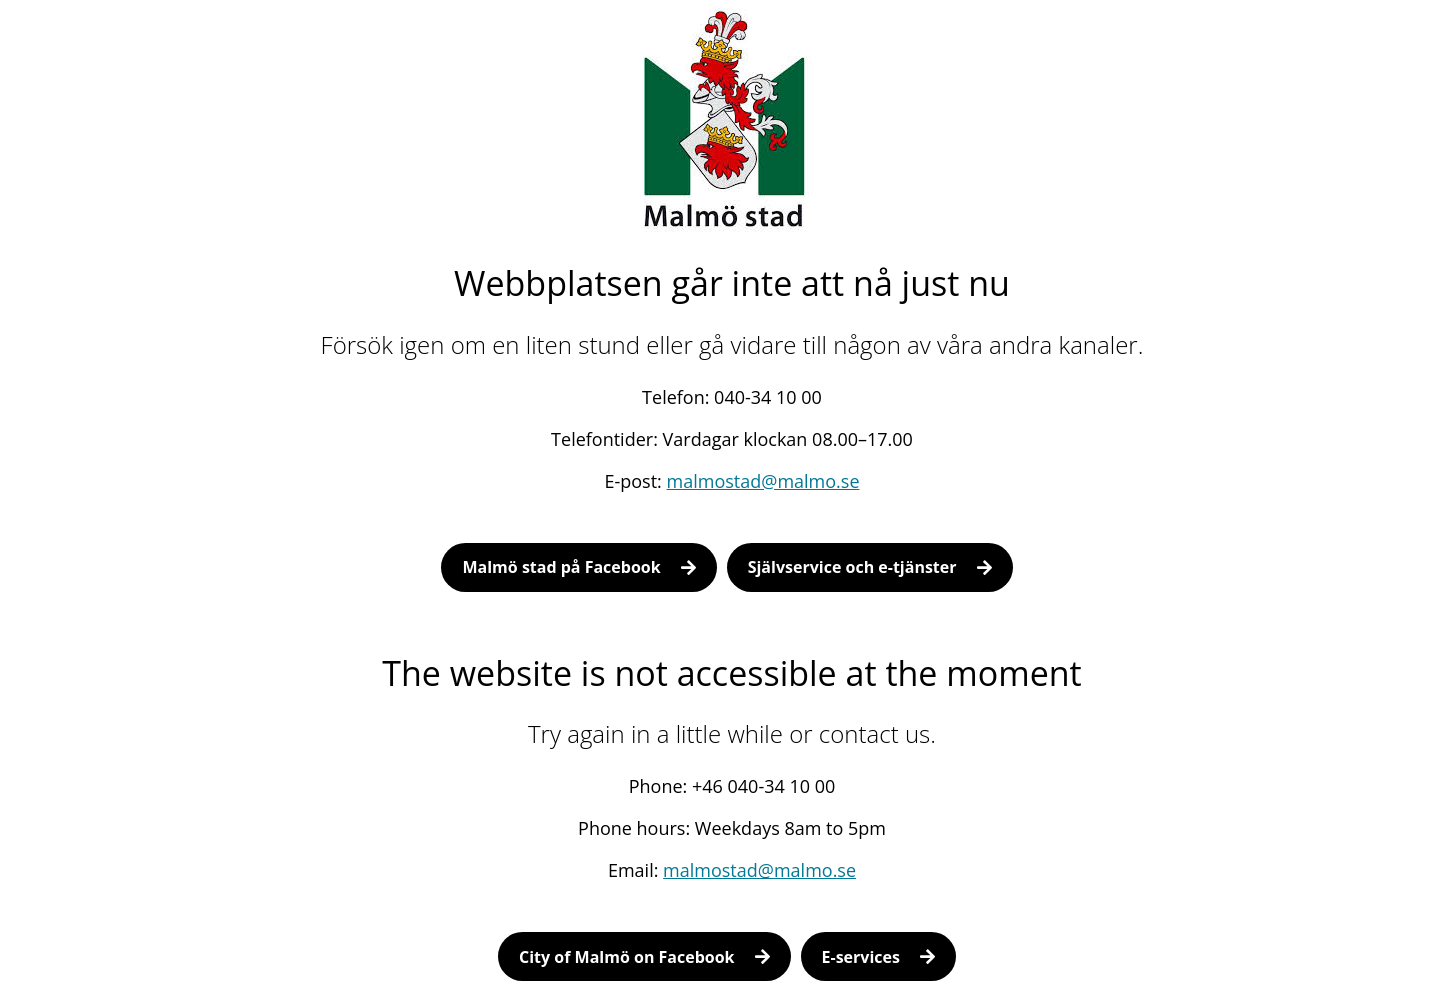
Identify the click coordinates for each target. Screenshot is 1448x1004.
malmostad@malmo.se (763, 481)
